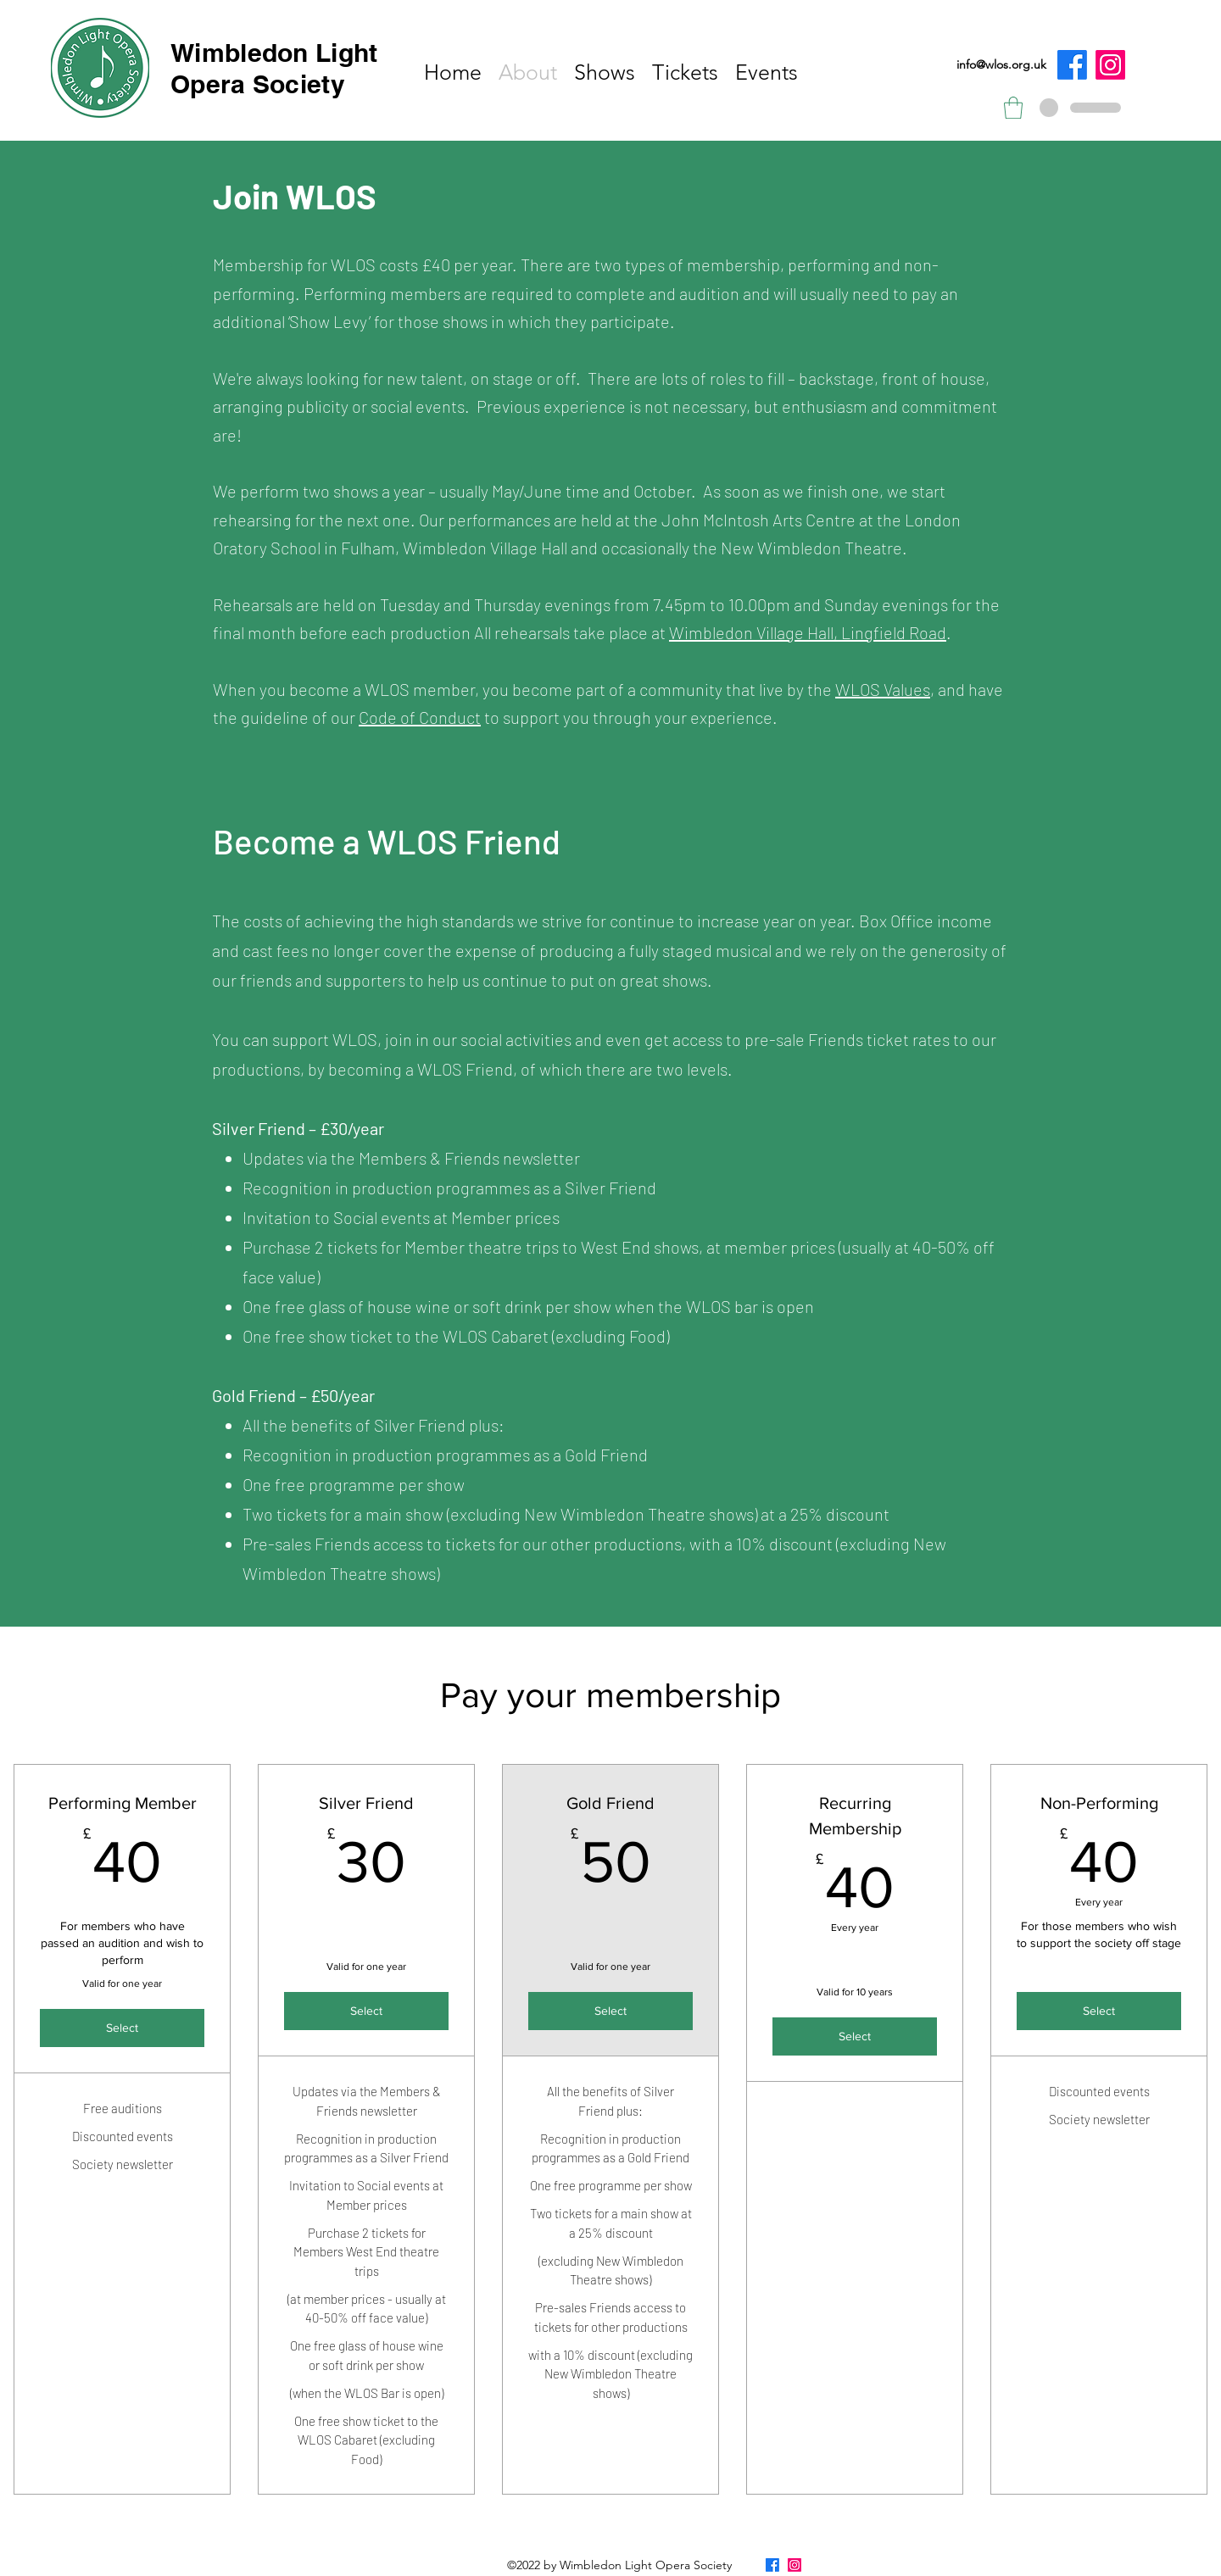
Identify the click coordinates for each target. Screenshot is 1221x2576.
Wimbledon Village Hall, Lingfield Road (807, 632)
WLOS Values (882, 689)
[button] (1013, 108)
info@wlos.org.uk (1001, 64)
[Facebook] (1072, 65)
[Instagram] (1110, 65)
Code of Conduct (420, 717)
